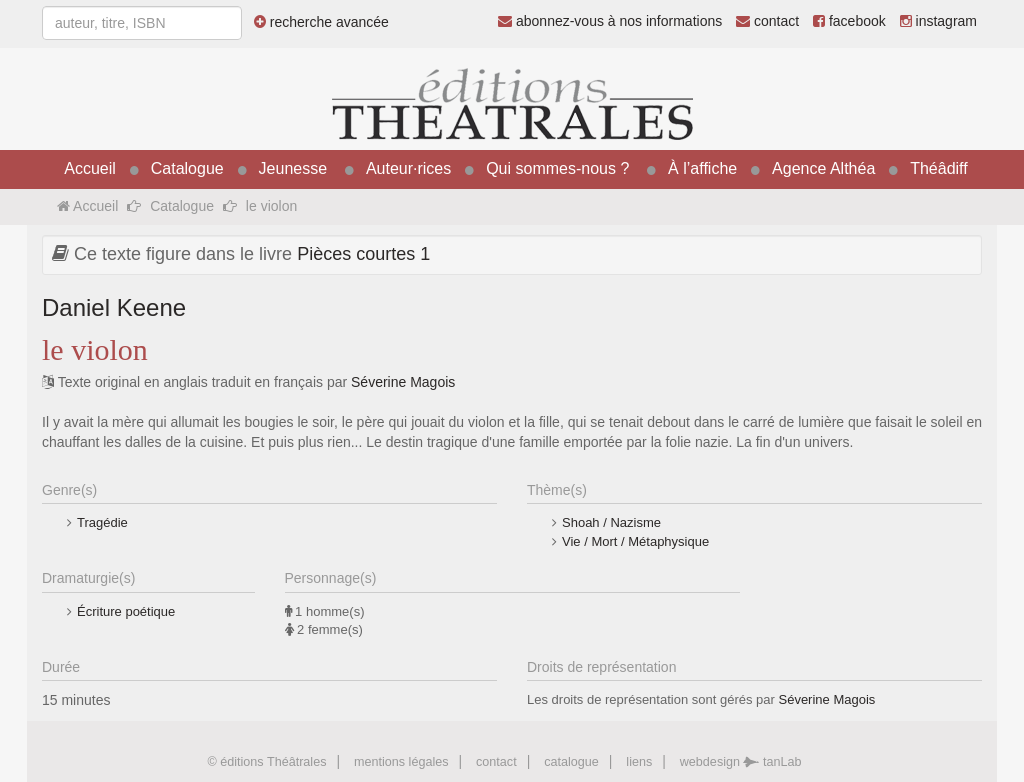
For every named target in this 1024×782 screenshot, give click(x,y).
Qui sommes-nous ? (557, 168)
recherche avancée (321, 22)
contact (767, 21)
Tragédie (102, 522)
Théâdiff (939, 168)
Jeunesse (293, 168)
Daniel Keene (114, 307)
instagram (938, 21)
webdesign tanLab (741, 762)
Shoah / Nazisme (611, 522)
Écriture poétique (126, 611)
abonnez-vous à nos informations (610, 21)
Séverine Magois (403, 382)
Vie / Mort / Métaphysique (635, 541)
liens (639, 762)
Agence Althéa (823, 168)
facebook (849, 21)
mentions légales (401, 762)
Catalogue (187, 168)
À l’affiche (702, 168)
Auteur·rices (408, 168)
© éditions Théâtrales (266, 762)
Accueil (90, 168)
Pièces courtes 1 (363, 254)
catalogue (571, 762)
